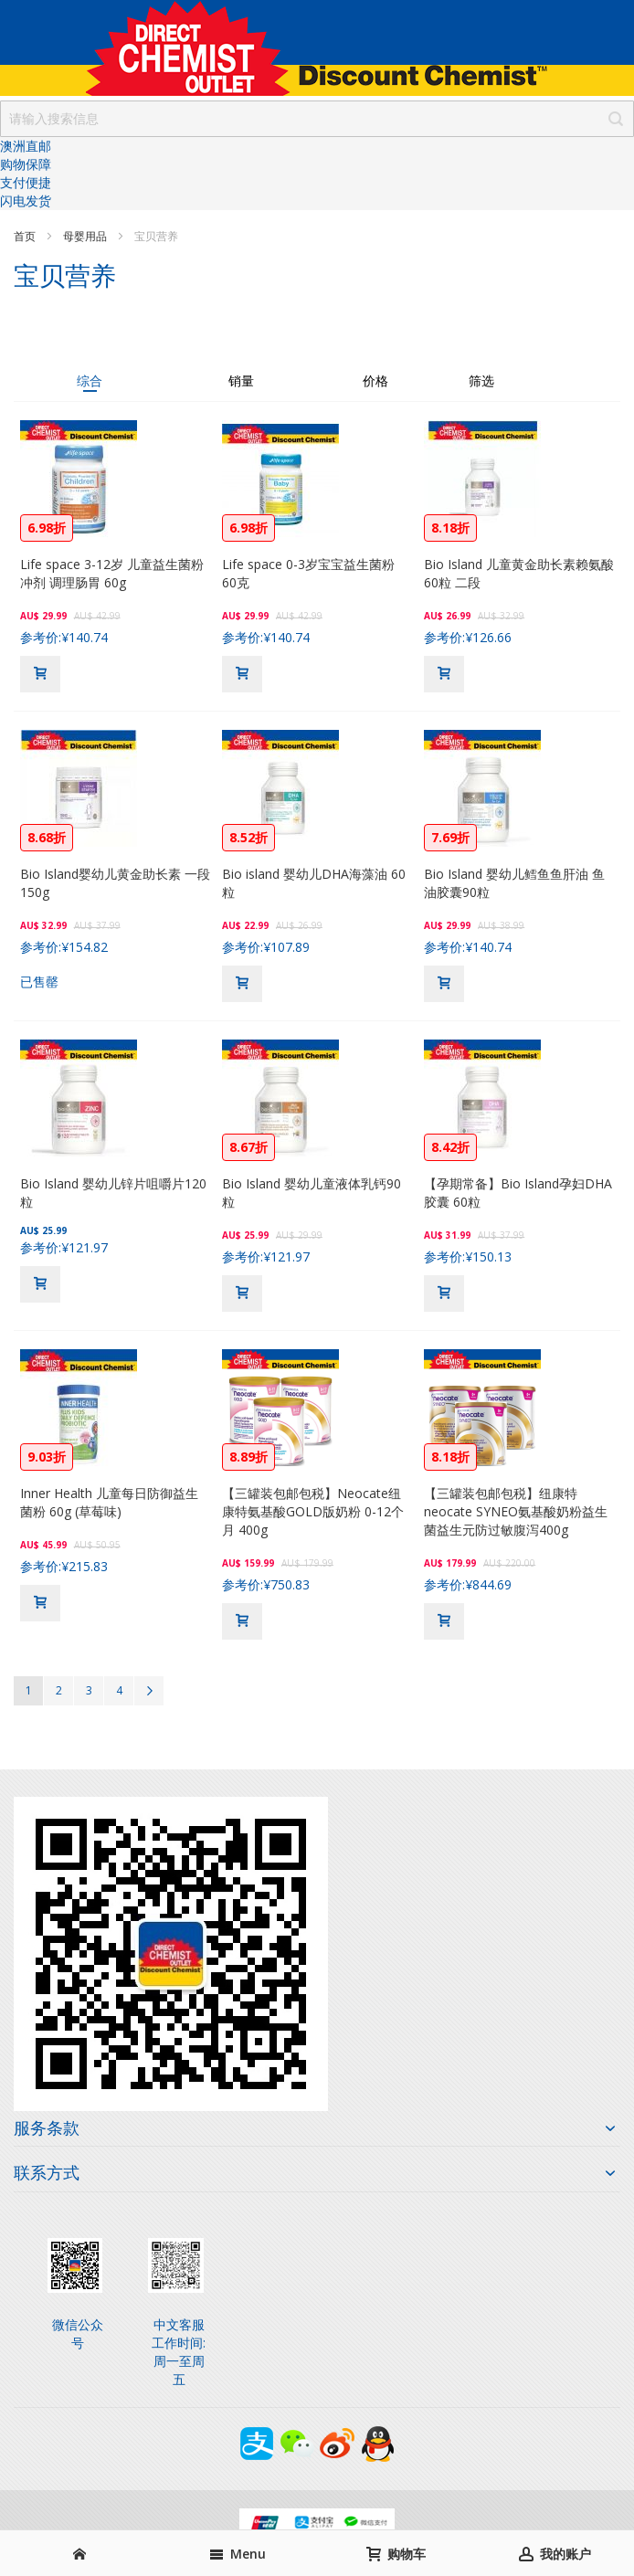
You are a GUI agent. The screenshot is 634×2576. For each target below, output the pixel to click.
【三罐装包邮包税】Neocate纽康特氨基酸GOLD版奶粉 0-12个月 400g (313, 1511)
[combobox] (317, 118)
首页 (26, 236)
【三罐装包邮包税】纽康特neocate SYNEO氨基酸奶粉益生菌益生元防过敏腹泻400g (516, 1511)
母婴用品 (86, 236)
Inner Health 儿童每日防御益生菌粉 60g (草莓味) (109, 1502)
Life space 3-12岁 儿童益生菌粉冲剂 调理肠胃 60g (112, 573)
